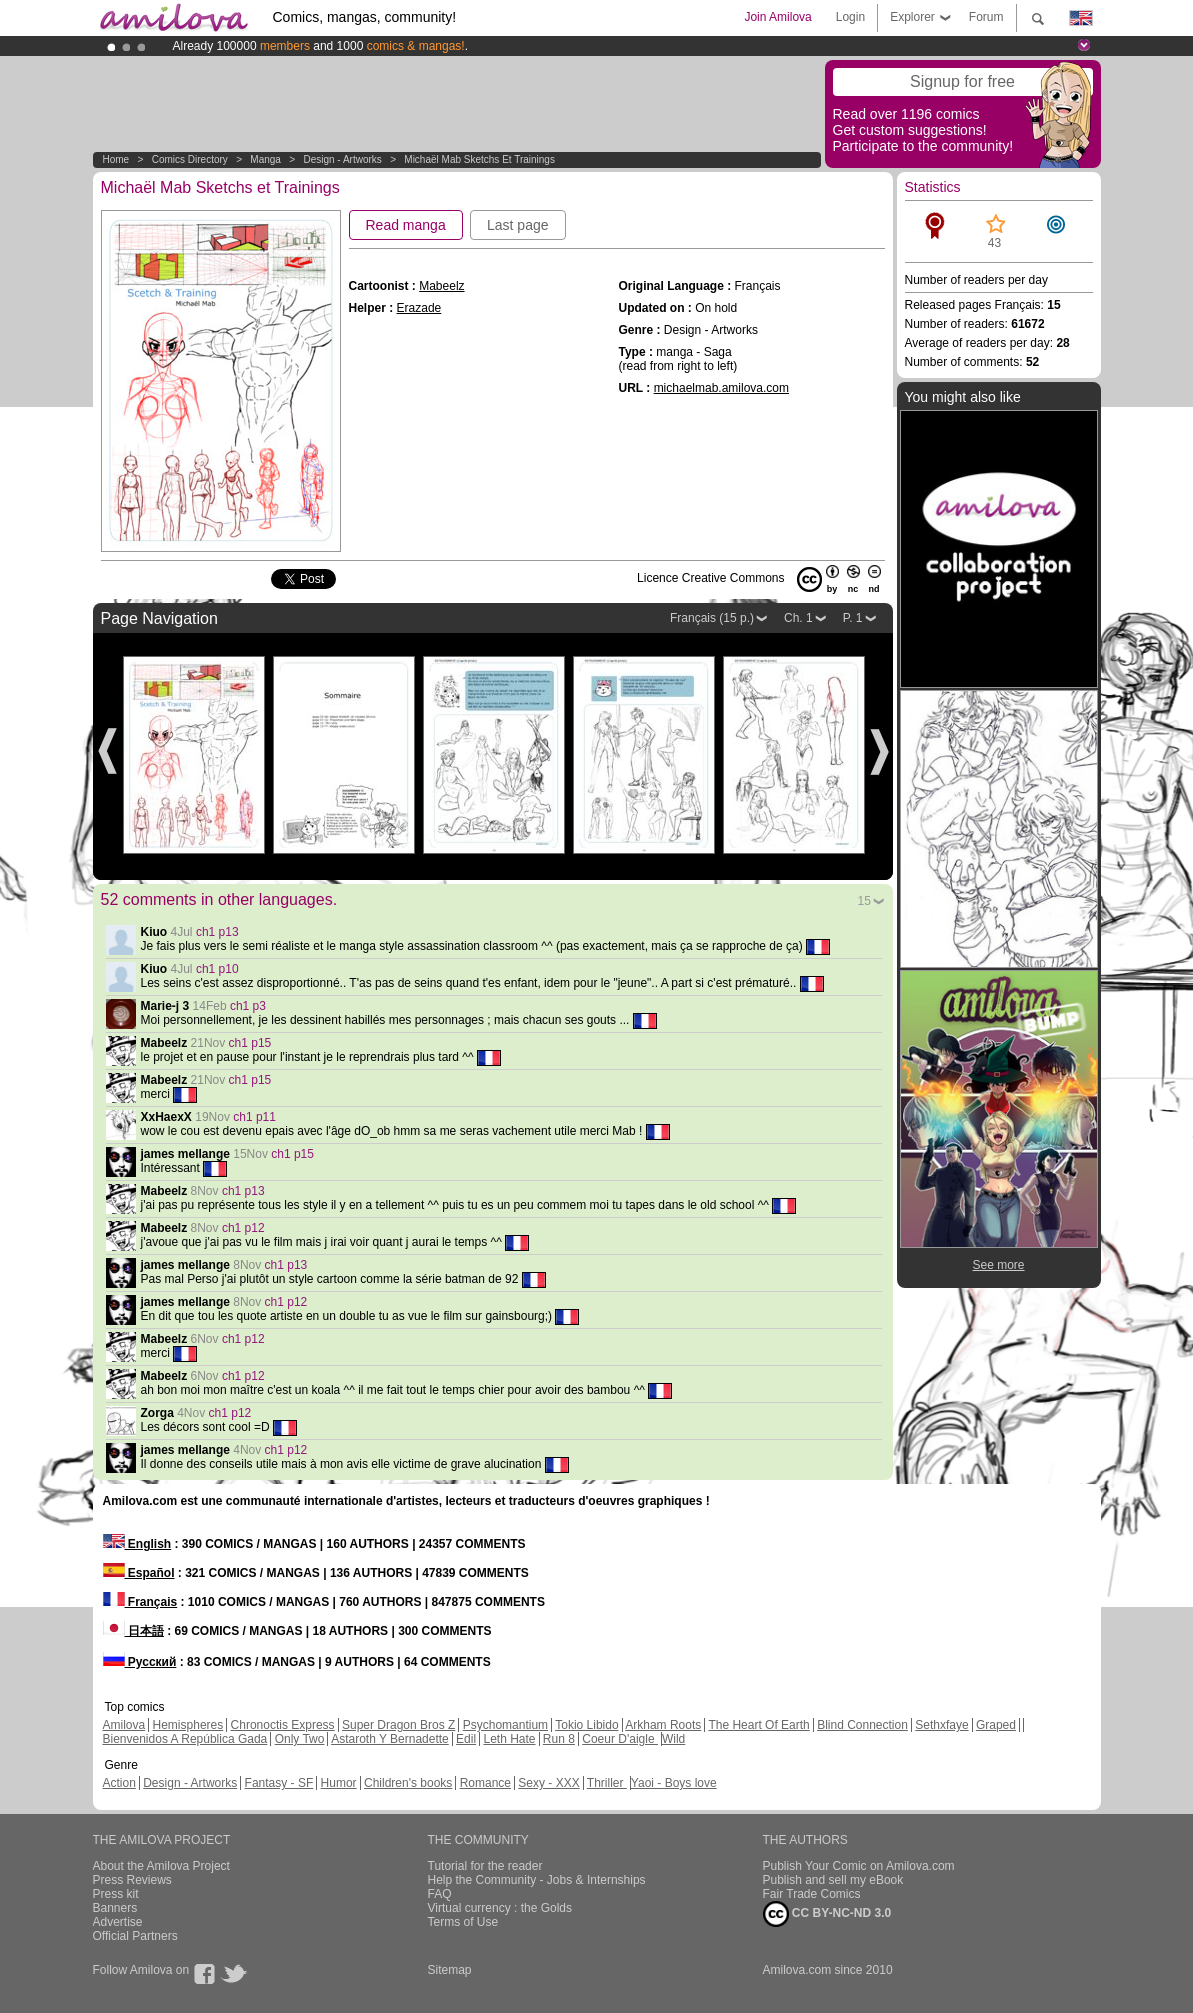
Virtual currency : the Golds (500, 1908)
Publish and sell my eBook (833, 1880)
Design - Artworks (342, 159)
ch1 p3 (248, 1006)
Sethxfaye (941, 1725)
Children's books (408, 1783)
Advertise (118, 1922)
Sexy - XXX (548, 1783)
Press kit (116, 1894)
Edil (466, 1739)
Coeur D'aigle (620, 1739)
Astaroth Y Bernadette (390, 1739)
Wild (673, 1739)
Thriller (607, 1783)
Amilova (124, 1725)
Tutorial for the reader (485, 1866)
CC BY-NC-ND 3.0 (827, 1914)
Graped (996, 1725)
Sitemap (450, 1970)
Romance (485, 1783)
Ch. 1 (798, 618)
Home (116, 159)
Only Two (300, 1739)
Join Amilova (777, 17)
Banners (115, 1908)
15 (864, 901)
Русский (140, 1662)
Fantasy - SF (279, 1783)
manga (265, 159)
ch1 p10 (217, 969)
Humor (339, 1783)
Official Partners (135, 1936)
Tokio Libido (586, 1725)
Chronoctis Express (283, 1725)
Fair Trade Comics (812, 1894)
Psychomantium (505, 1725)
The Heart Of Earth (758, 1725)
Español (139, 1573)
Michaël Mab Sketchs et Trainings (479, 159)
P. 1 (853, 618)
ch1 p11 (254, 1117)
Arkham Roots (663, 1725)
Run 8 (559, 1739)
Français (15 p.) (712, 618)
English (137, 1544)
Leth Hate (509, 1739)
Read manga (406, 225)
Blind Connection (862, 1725)
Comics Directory (190, 159)
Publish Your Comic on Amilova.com (859, 1866)
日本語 (133, 1631)
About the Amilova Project (161, 1866)
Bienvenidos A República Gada (185, 1739)
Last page (518, 225)
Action (119, 1783)
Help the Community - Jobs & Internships (537, 1880)
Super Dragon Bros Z (398, 1725)
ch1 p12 (243, 1228)
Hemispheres (188, 1725)
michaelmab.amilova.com (721, 388)
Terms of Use (463, 1922)
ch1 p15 (250, 1043)
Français (140, 1602)
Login (850, 17)
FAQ (440, 1894)
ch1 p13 (217, 932)
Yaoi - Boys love (674, 1783)
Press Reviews (132, 1880)
